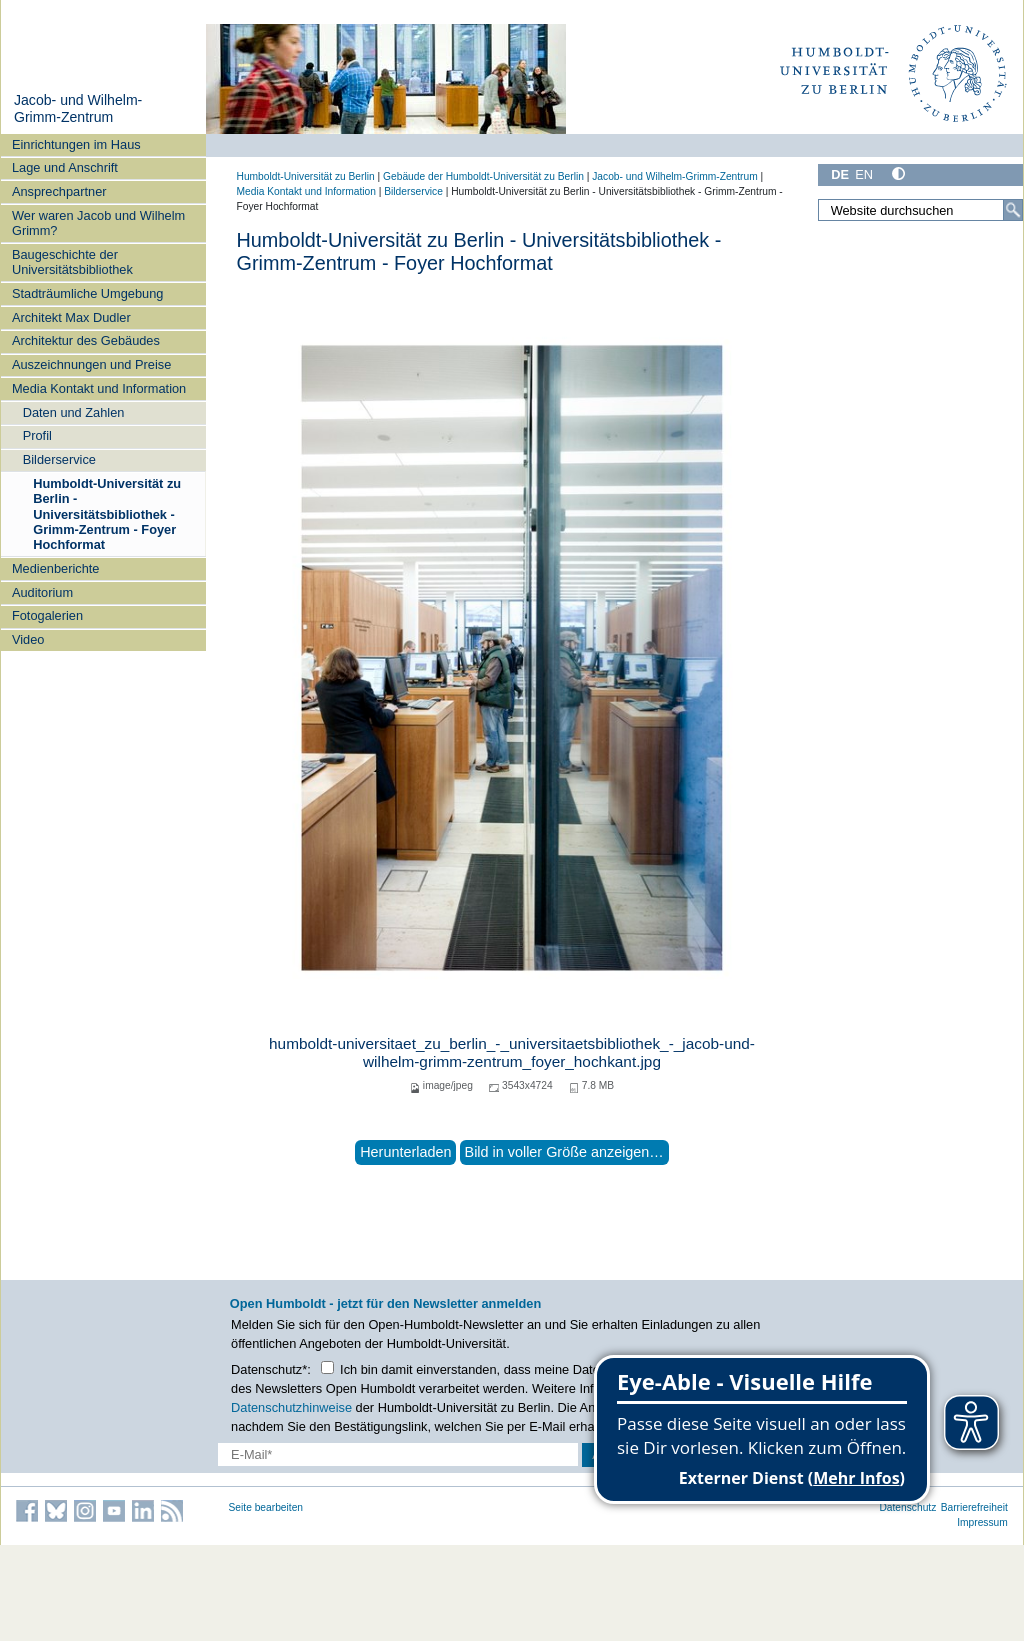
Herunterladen (405, 1152)
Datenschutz (907, 1507)
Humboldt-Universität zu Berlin (306, 176)
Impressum (982, 1522)
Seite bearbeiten (266, 1507)
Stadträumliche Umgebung (88, 293)
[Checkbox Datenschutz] (327, 1367)
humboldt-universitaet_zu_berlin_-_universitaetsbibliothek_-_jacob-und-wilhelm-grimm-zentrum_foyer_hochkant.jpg (512, 1052)
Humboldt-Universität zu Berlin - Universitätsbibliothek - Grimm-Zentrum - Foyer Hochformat (107, 514)
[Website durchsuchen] (920, 210)
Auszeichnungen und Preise (91, 364)
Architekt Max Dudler (71, 317)
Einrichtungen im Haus (76, 144)
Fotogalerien (47, 615)
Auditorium (42, 592)
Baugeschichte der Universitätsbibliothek (72, 262)
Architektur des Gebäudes (86, 340)
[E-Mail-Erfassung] (398, 1454)
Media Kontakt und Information (99, 388)
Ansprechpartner (59, 191)
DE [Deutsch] (840, 174)
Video (28, 639)
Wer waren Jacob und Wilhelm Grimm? (98, 223)
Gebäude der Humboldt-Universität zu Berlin (483, 176)
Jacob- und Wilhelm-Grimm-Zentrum (78, 109)
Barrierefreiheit (974, 1507)
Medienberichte (56, 568)
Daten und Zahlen (74, 412)
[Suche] (1013, 210)
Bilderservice (59, 459)
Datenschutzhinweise (291, 1407)
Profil (37, 435)
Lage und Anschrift (65, 167)
